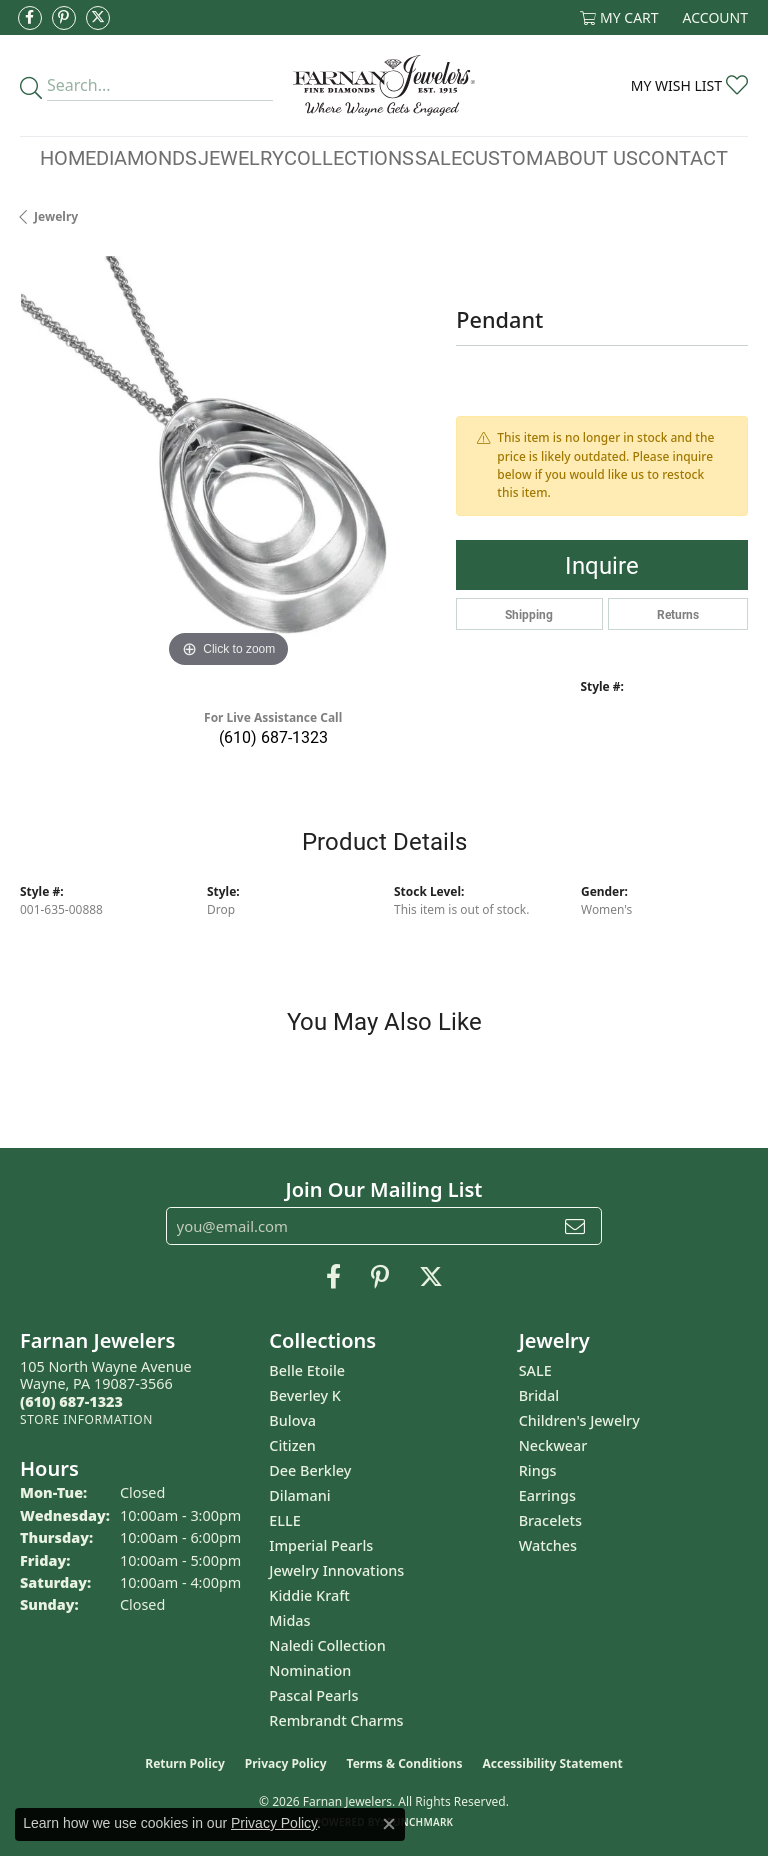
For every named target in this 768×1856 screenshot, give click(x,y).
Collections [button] (349, 157)
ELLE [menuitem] (284, 1520)
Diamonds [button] (146, 157)
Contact (683, 157)
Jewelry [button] (241, 157)
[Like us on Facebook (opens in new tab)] (30, 18)
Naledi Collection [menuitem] (327, 1645)
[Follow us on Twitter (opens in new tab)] (98, 18)
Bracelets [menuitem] (550, 1520)
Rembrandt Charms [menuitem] (336, 1720)
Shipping (529, 614)
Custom (502, 157)
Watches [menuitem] (548, 1545)
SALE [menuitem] (535, 1370)
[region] (228, 464)
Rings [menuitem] (538, 1470)
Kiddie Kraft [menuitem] (309, 1595)
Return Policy (185, 1763)
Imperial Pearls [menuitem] (321, 1545)
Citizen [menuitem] (292, 1445)
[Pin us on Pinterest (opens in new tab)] (64, 18)
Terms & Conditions (405, 1763)
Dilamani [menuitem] (299, 1495)
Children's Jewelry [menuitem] (579, 1420)
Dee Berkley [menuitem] (310, 1470)
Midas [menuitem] (289, 1620)
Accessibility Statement (552, 1763)
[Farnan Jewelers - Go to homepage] (383, 85)
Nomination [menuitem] (310, 1670)
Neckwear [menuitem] (553, 1445)
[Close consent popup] (389, 1824)
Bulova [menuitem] (292, 1420)
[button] (619, 17)
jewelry (56, 216)
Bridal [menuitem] (539, 1395)
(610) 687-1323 (273, 736)
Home (68, 157)
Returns (678, 614)
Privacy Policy (286, 1763)
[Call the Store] (71, 1401)
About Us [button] (591, 157)
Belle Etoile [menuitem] (307, 1370)
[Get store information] (86, 1419)
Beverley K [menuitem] (305, 1395)
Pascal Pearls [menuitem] (313, 1695)
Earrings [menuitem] (547, 1495)
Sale (438, 157)
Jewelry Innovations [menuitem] (336, 1570)
